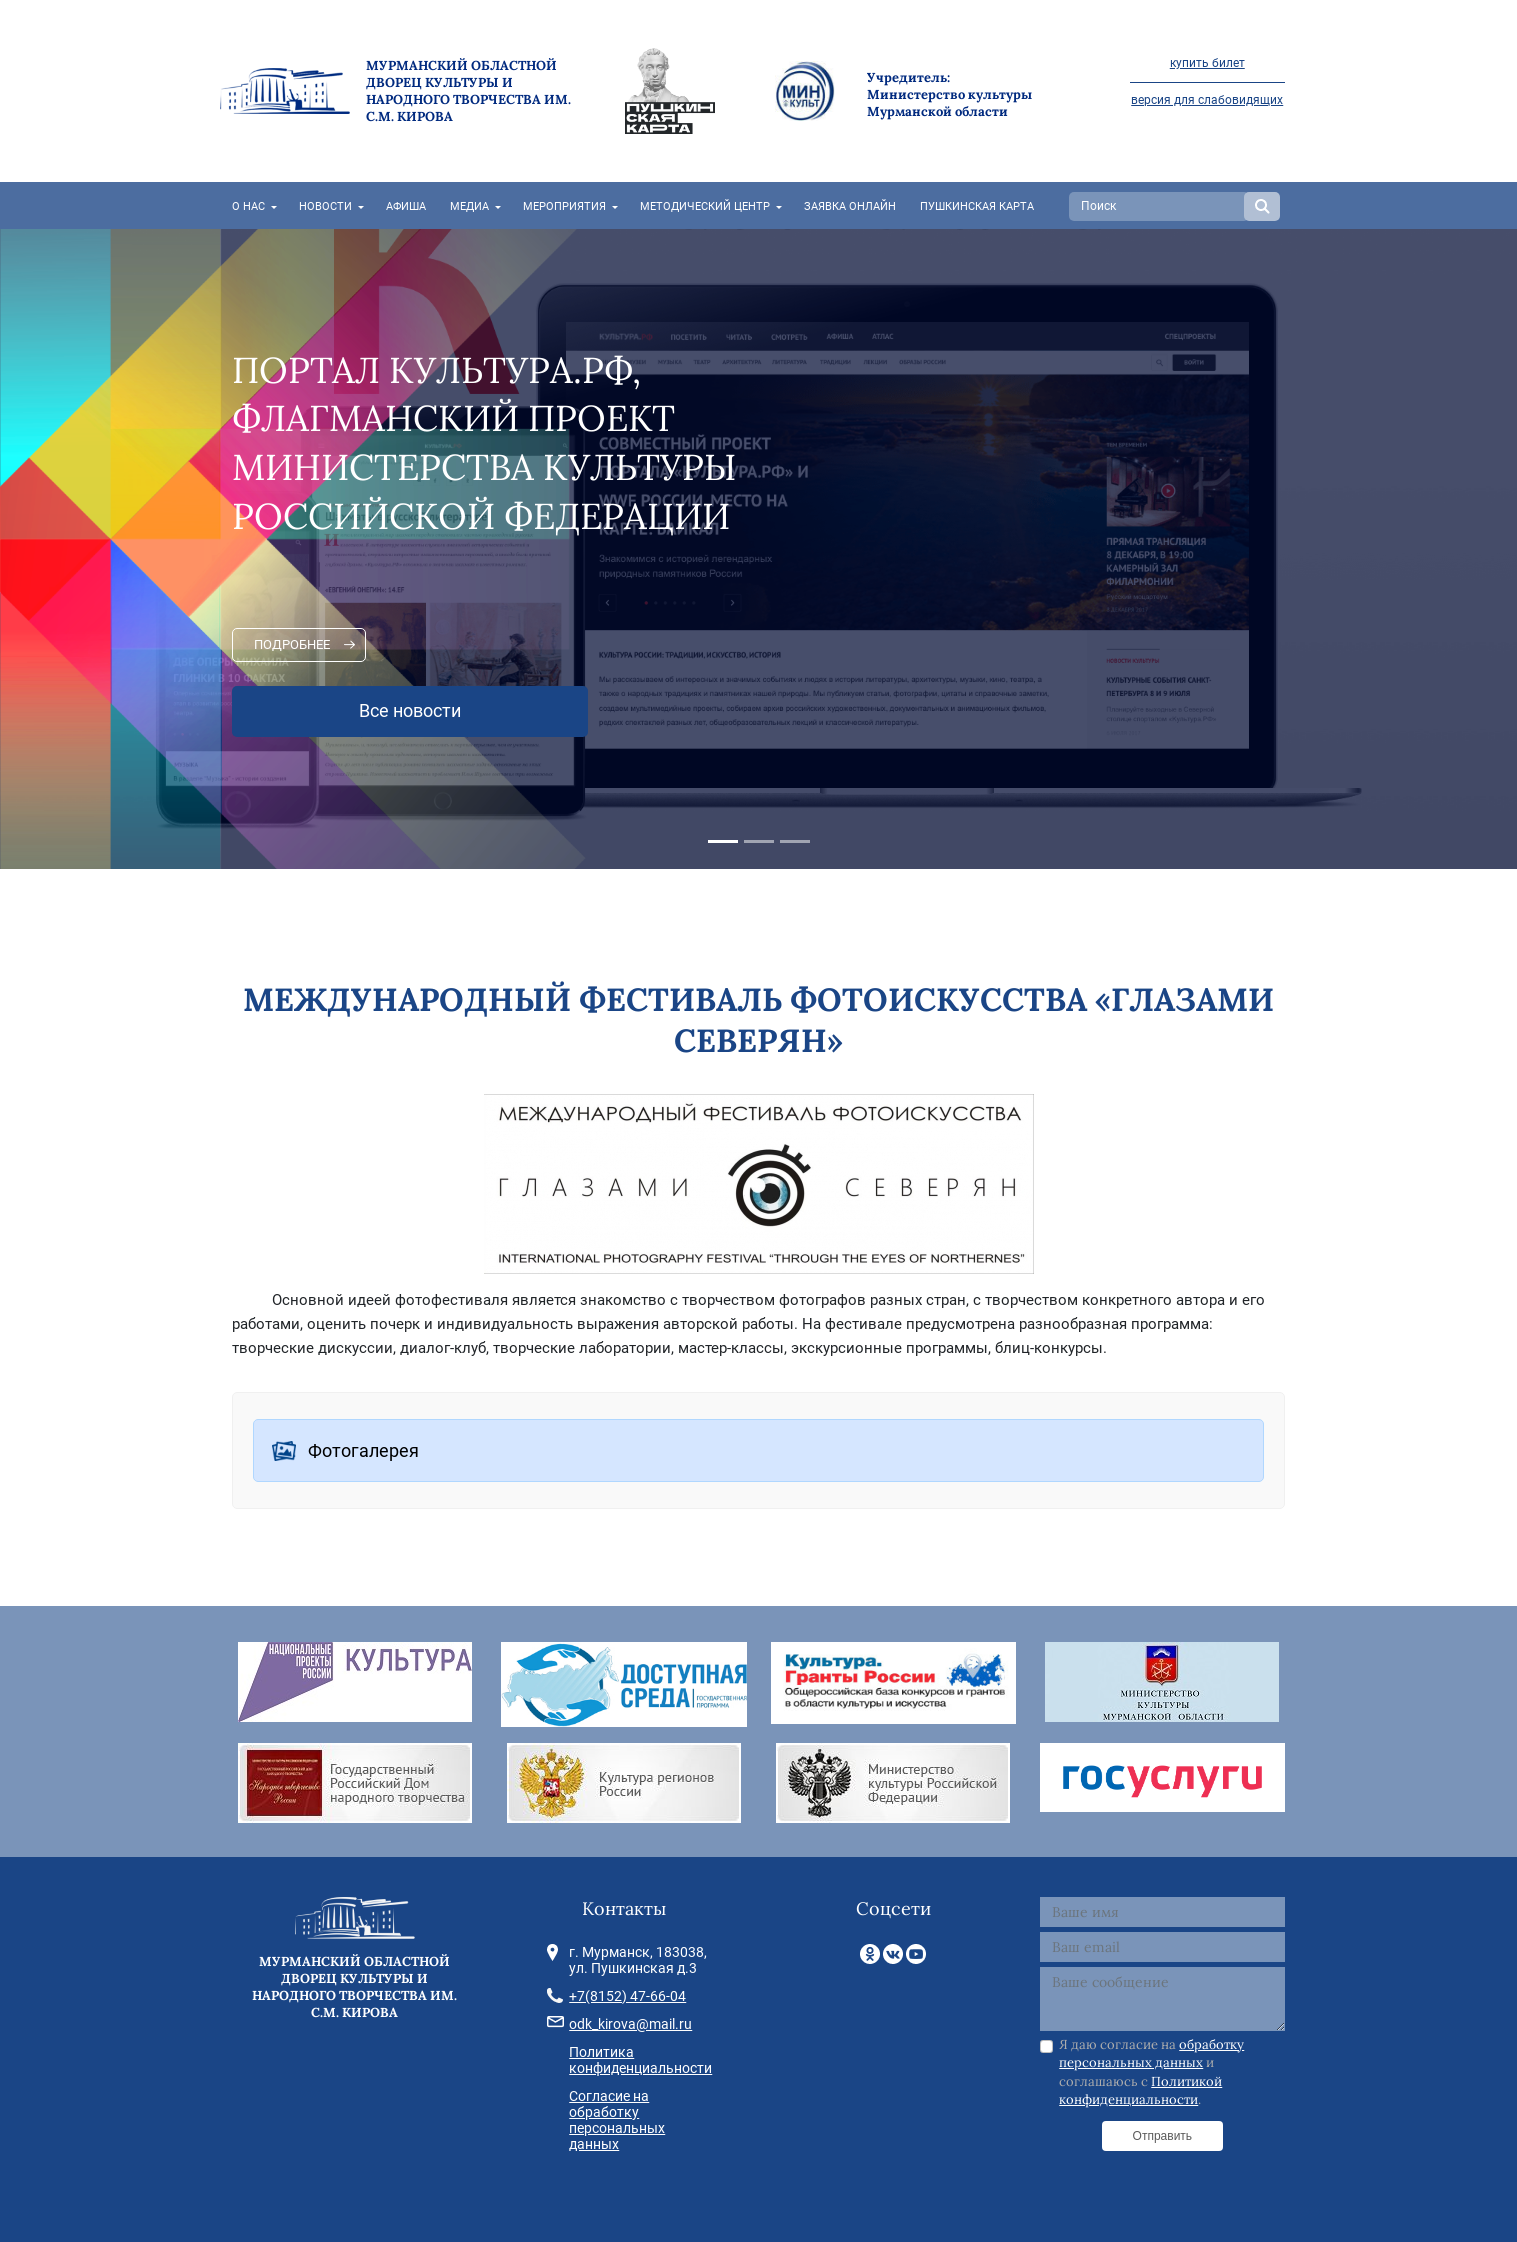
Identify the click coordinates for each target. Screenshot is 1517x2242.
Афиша (406, 206)
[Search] (1159, 206)
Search (1262, 206)
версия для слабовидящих (1207, 100)
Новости (325, 206)
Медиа (469, 206)
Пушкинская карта (977, 206)
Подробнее (292, 644)
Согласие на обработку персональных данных (617, 2120)
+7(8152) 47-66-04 (627, 1996)
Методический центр (705, 206)
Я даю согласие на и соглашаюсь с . (1151, 2072)
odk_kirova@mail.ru (630, 2024)
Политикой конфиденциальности (1140, 2090)
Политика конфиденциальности (640, 2060)
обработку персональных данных (1151, 2053)
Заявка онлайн (850, 206)
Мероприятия (564, 206)
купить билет (1207, 63)
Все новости (410, 711)
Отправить (1163, 2136)
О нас (248, 206)
